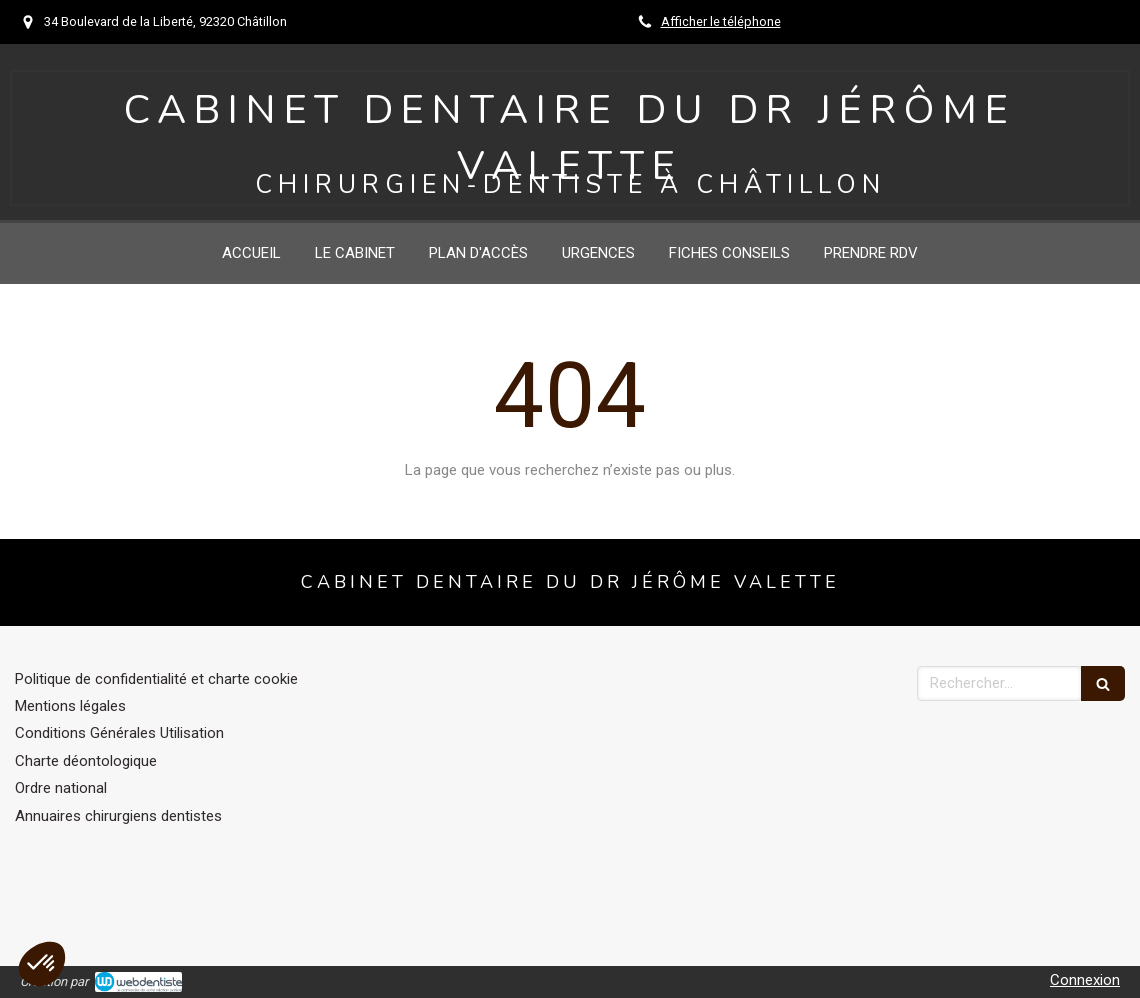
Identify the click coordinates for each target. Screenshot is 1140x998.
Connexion (1085, 980)
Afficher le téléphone (721, 21)
